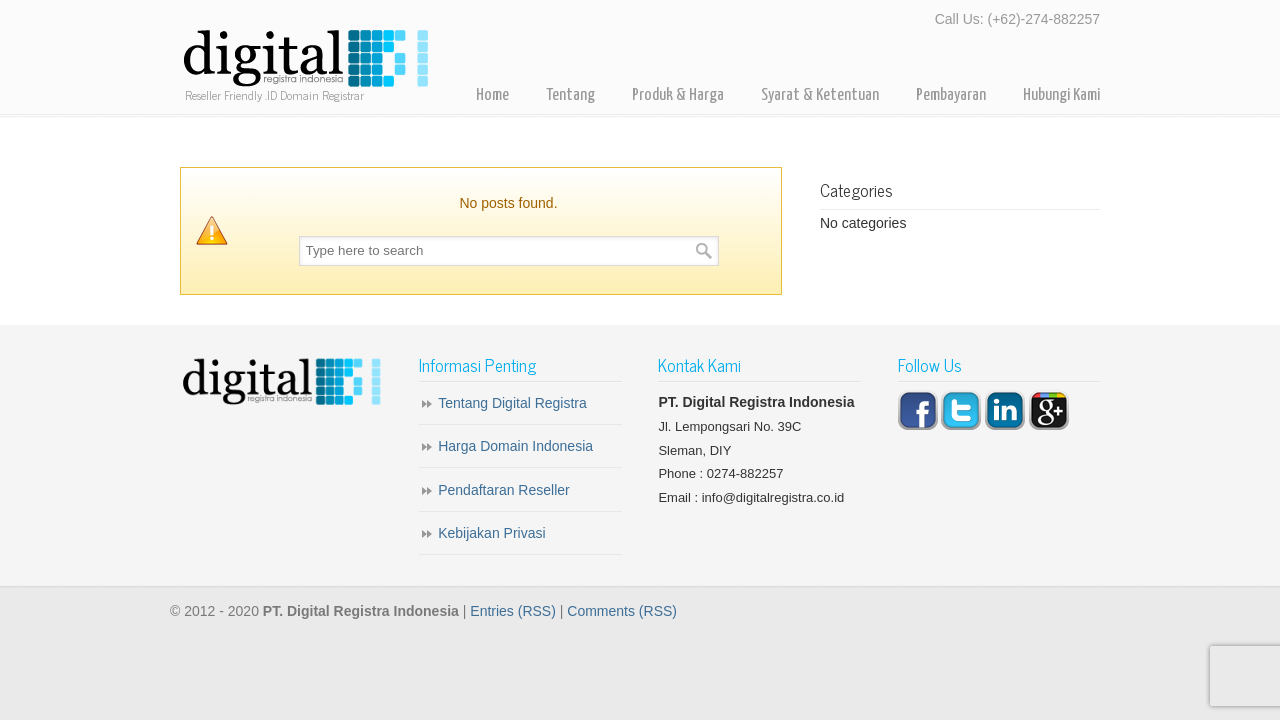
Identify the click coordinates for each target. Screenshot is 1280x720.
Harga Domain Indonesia (515, 446)
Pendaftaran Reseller (504, 490)
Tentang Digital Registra (512, 403)
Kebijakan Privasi (491, 533)
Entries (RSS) (513, 611)
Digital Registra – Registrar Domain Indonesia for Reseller (305, 60)
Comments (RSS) (622, 611)
